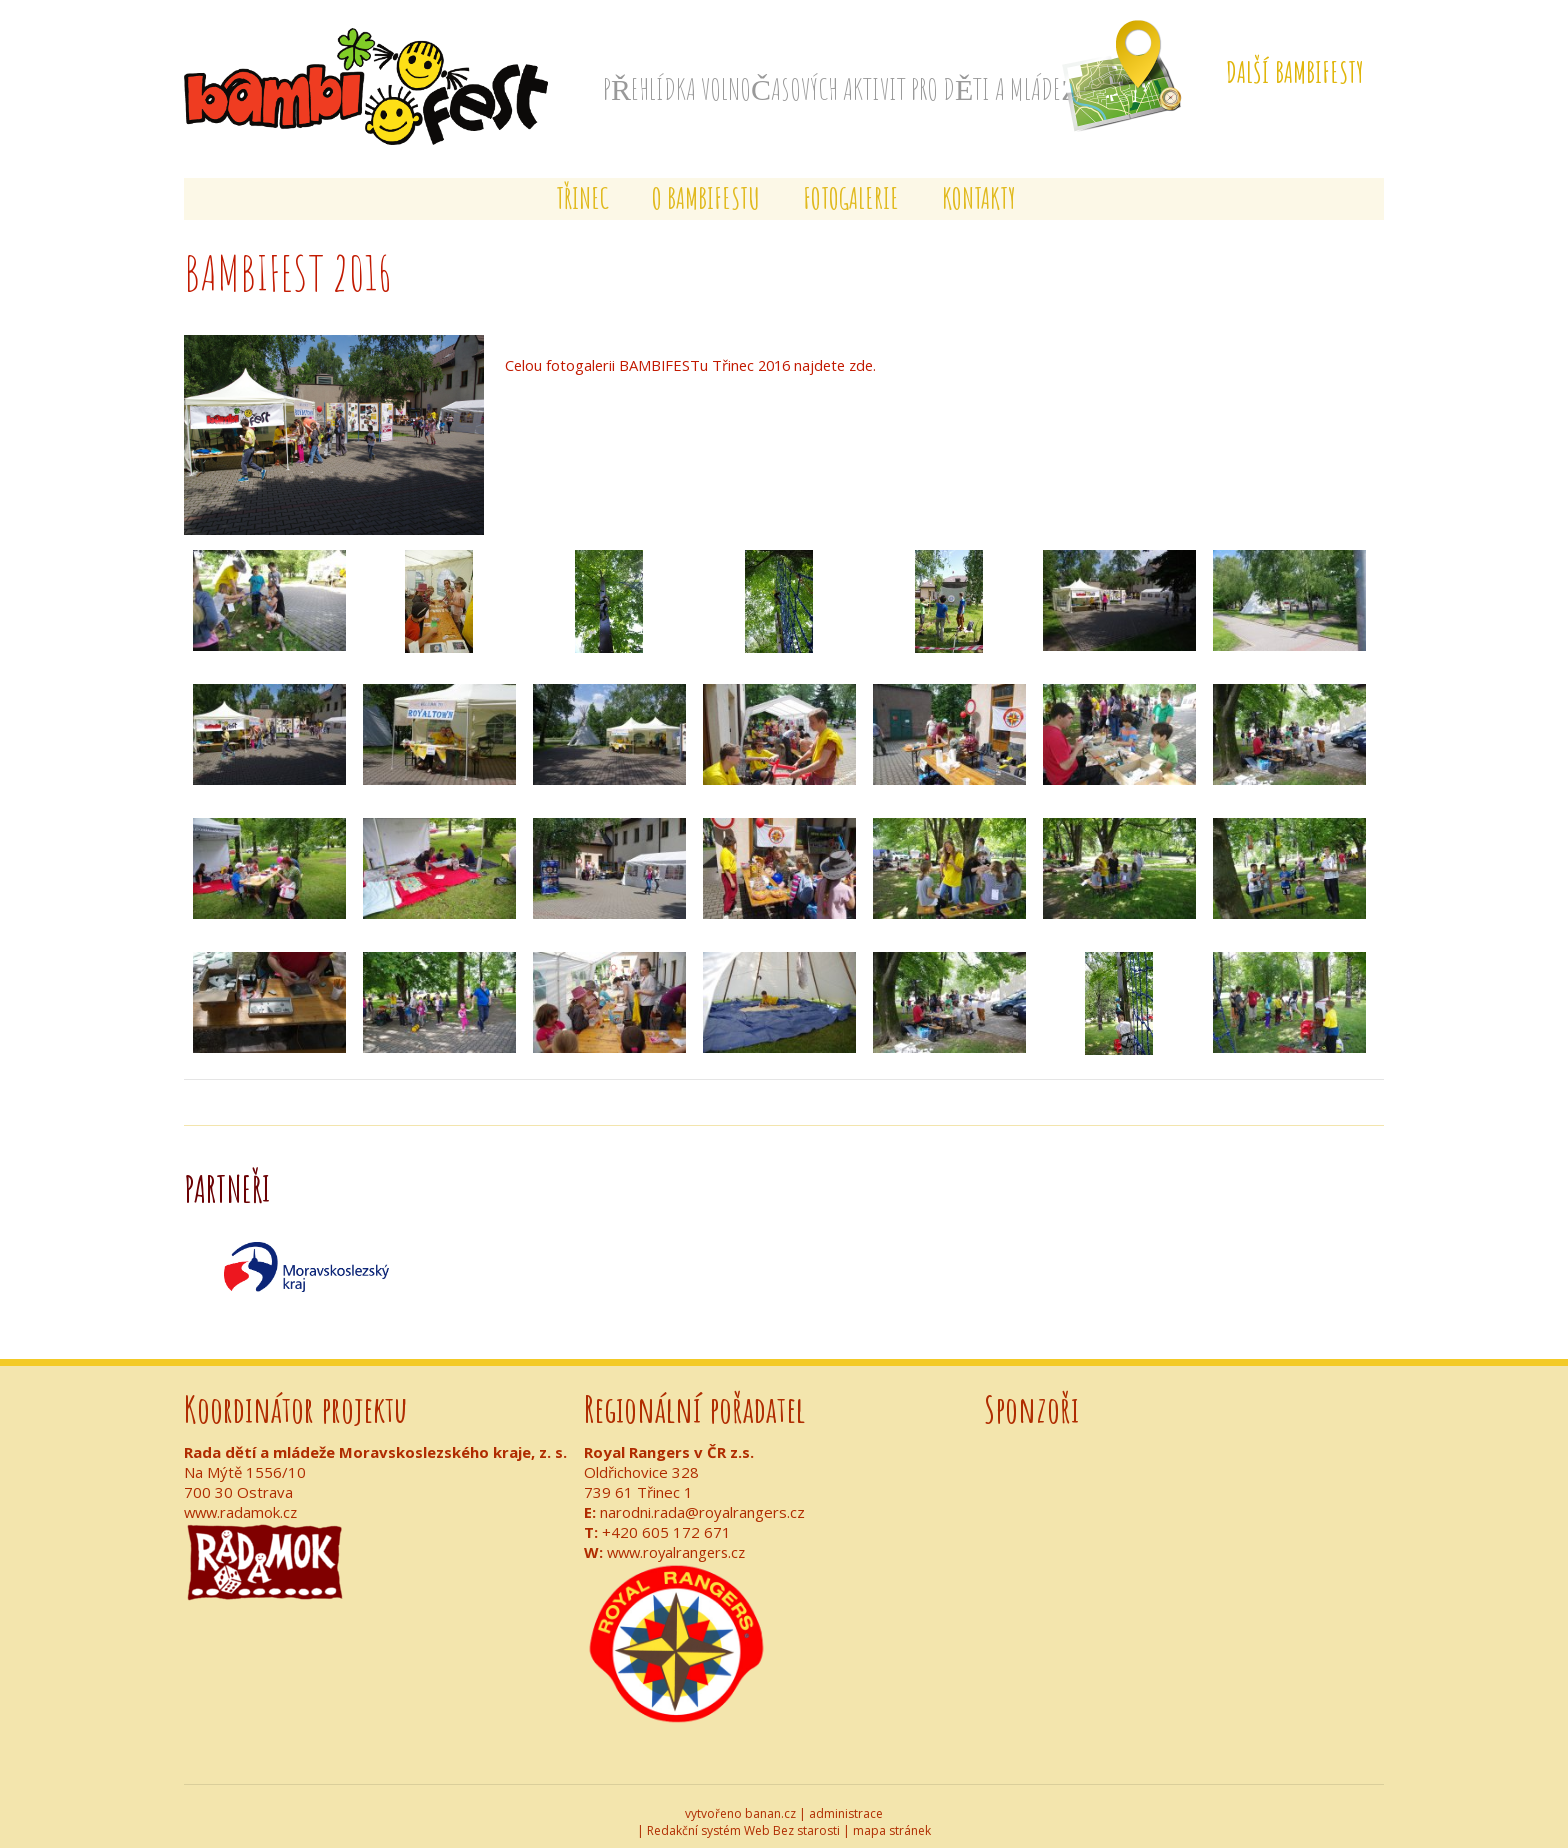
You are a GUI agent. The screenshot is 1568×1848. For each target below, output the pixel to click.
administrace (846, 1802)
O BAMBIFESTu (706, 188)
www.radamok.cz (242, 1501)
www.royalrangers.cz (679, 1541)
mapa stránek (892, 1819)
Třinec (582, 188)
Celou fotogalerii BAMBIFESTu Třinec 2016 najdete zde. (696, 355)
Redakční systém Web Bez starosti (743, 1819)
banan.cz (770, 1802)
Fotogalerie (851, 188)
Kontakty (979, 188)
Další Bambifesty (1295, 72)
